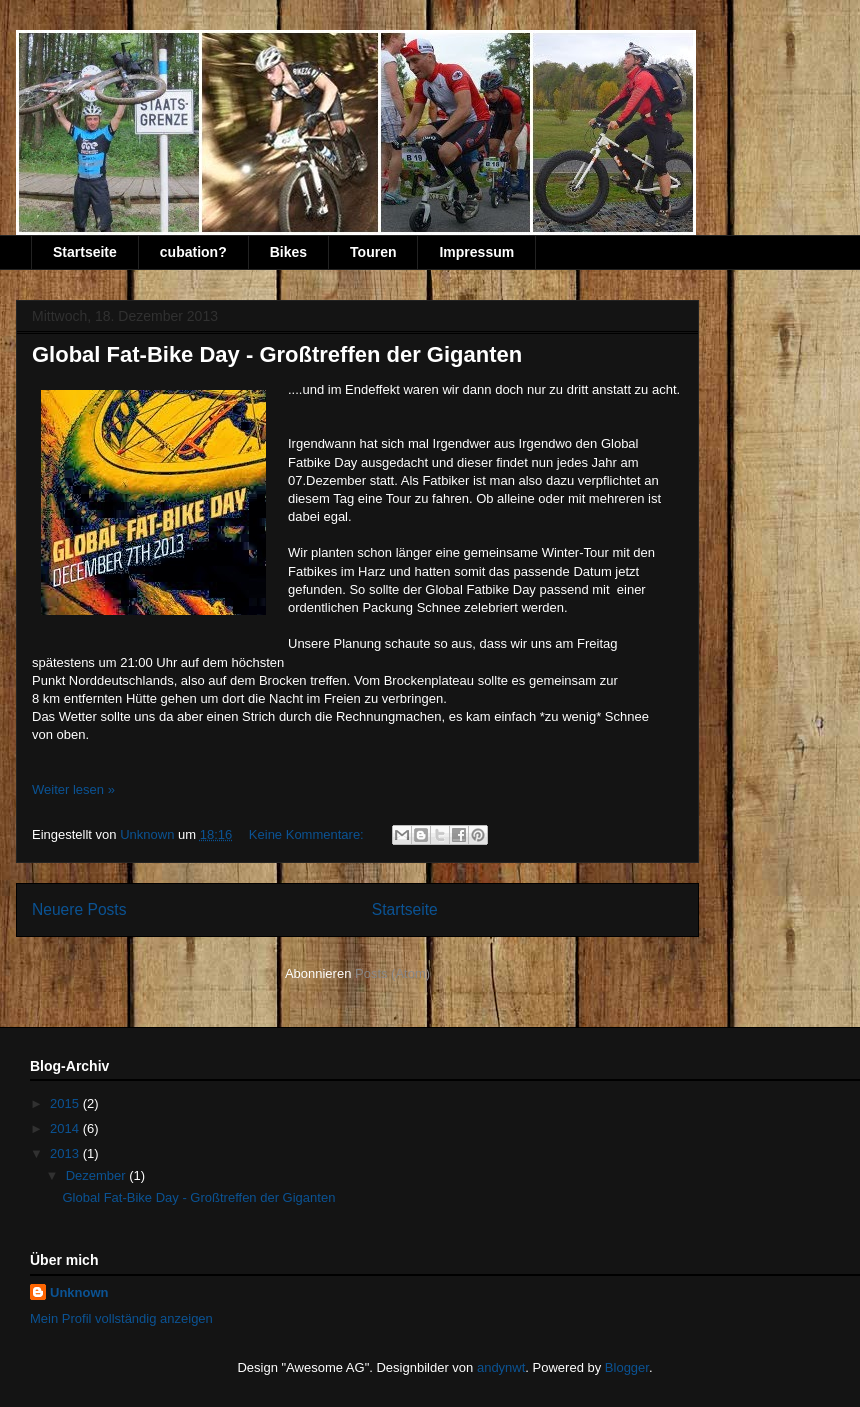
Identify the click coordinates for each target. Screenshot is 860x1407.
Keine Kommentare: (308, 834)
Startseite (85, 252)
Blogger (627, 1367)
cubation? (193, 252)
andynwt (501, 1367)
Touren (373, 252)
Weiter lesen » (73, 789)
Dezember (98, 1175)
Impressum (476, 252)
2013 (66, 1153)
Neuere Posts (79, 909)
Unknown (79, 1292)
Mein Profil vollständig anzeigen (121, 1318)
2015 (66, 1103)
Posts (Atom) (392, 973)
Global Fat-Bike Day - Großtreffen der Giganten (277, 354)
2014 (66, 1128)
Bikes (288, 252)
